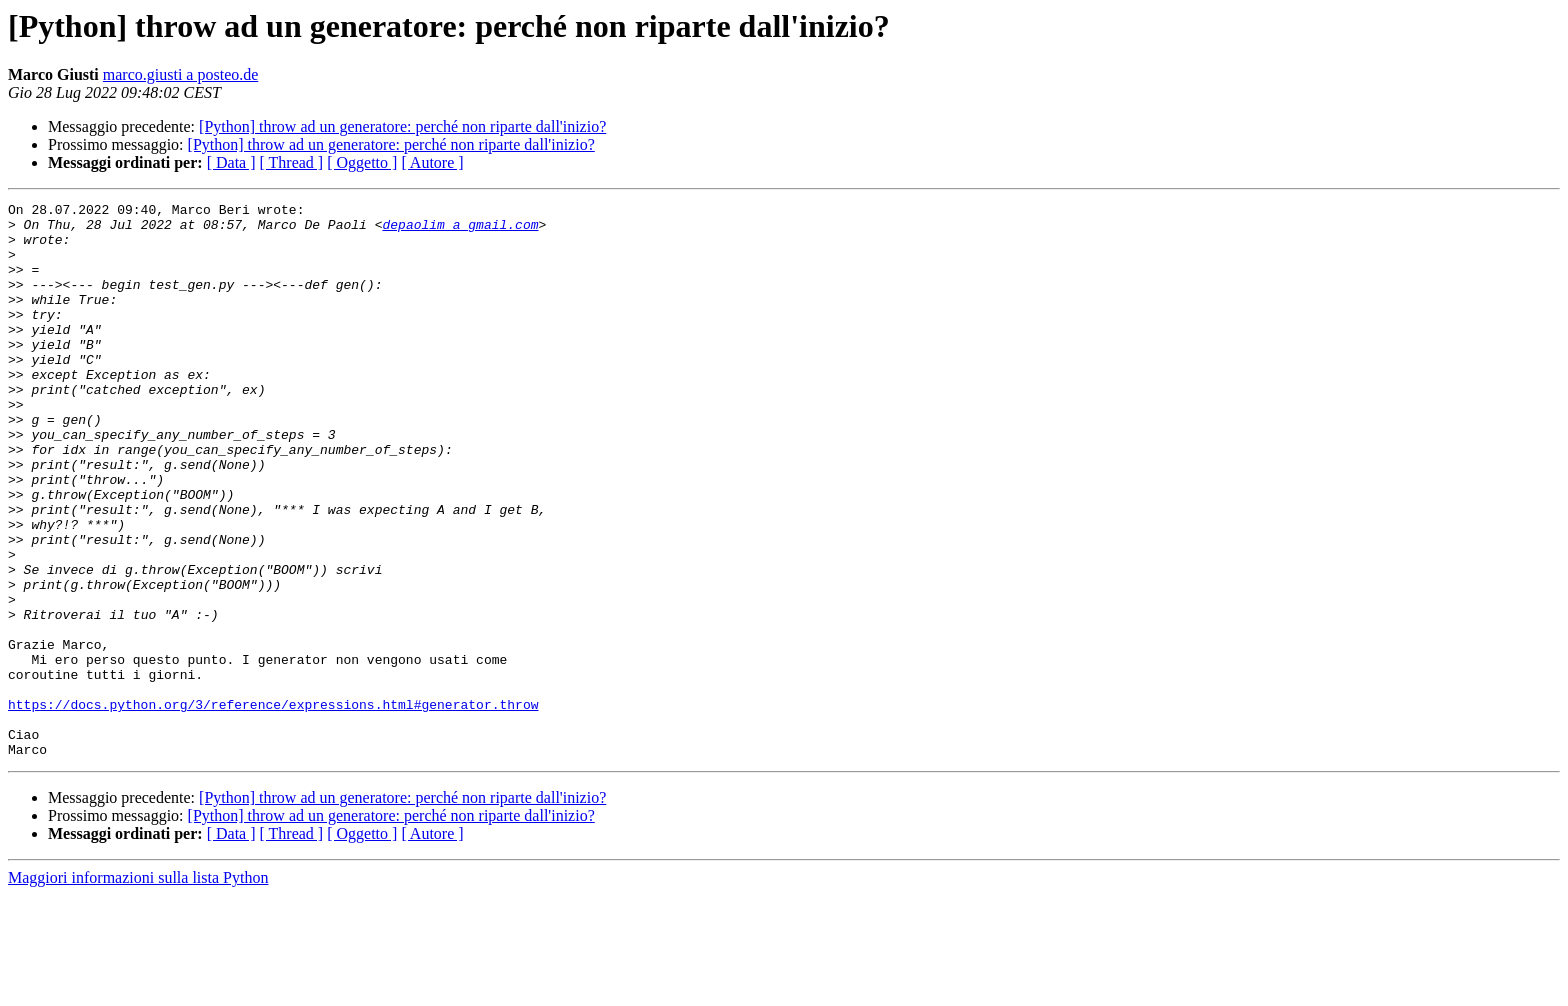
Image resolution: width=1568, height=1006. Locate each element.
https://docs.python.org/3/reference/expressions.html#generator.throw (273, 806)
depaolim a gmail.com (460, 230)
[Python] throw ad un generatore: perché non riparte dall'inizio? (402, 126)
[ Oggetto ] (362, 162)
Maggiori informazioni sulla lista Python (138, 988)
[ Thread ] (292, 162)
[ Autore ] (432, 162)
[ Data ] (231, 162)
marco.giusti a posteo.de (181, 74)
